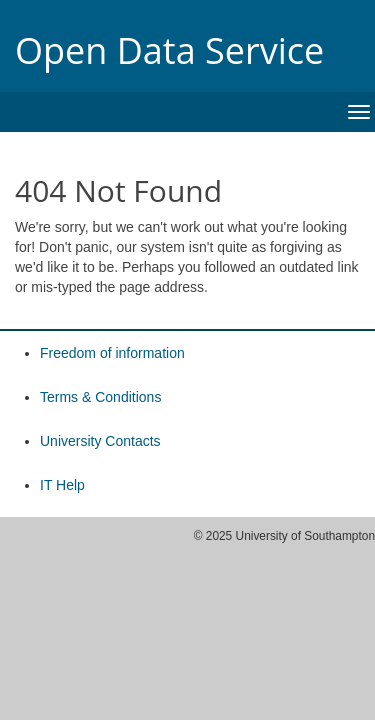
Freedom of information (112, 353)
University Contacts (100, 441)
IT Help (62, 485)
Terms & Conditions (100, 397)
